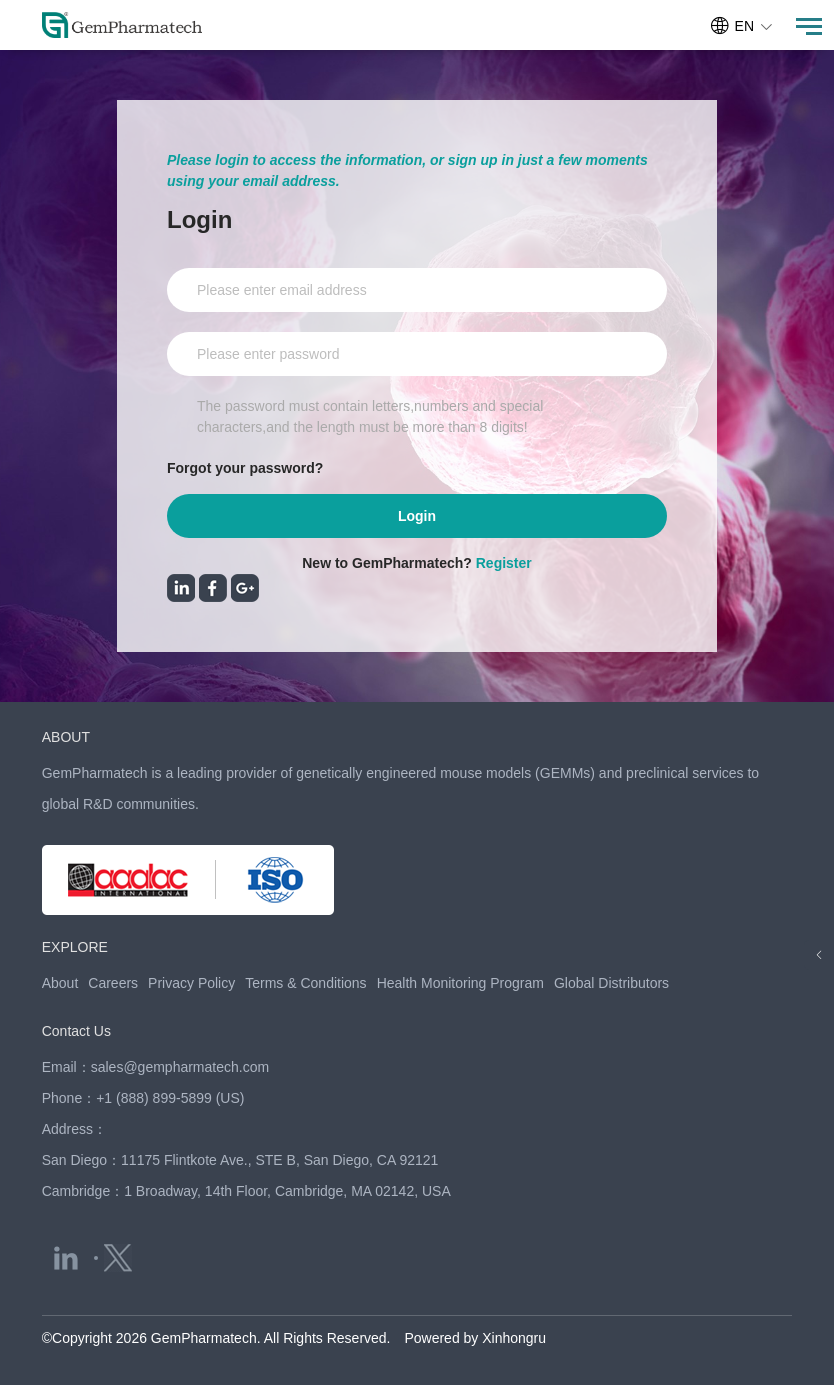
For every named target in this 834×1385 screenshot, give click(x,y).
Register (504, 563)
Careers (113, 983)
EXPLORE (75, 947)
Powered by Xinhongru (475, 1338)
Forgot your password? (245, 468)
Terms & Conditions (305, 983)
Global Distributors (611, 983)
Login (417, 516)
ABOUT (66, 737)
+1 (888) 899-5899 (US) (170, 1098)
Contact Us (76, 1031)
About (60, 983)
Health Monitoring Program (460, 983)
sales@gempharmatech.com (180, 1067)
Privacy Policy (191, 983)
